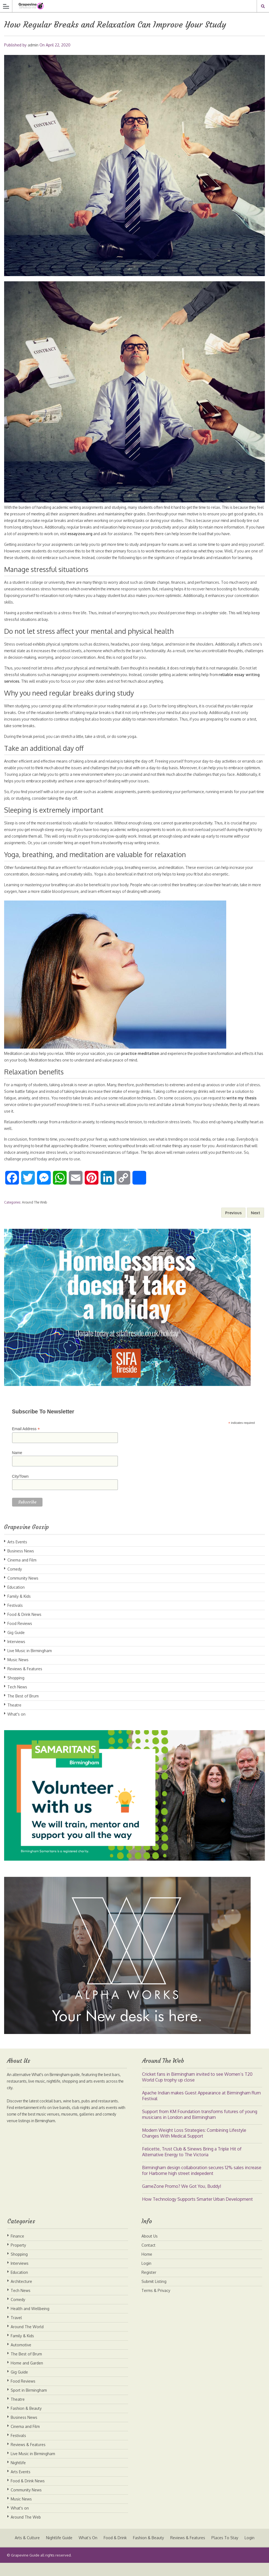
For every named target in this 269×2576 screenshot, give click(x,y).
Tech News (17, 1700)
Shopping (15, 1691)
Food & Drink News (24, 1627)
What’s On (87, 2551)
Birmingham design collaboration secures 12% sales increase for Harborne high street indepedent (201, 2183)
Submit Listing (153, 2294)
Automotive (21, 2358)
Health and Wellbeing (30, 2321)
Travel (16, 2330)
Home (146, 2267)
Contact (148, 2258)
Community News (22, 1591)
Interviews (16, 1654)
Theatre (14, 1718)
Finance (17, 2249)
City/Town (20, 1489)
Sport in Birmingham (29, 2403)
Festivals (15, 1618)
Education (16, 1600)
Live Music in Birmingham (29, 1663)
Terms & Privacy (155, 2303)
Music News (18, 1673)
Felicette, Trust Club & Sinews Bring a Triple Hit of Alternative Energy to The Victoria (192, 2165)
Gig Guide (16, 1645)
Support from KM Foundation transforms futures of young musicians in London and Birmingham (199, 2127)
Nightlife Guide (58, 2551)
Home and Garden (27, 2376)
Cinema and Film (21, 1573)
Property (18, 2258)
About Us (149, 2249)
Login (146, 2276)
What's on (16, 1727)
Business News (20, 1564)
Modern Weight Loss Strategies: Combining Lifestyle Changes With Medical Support (194, 2146)
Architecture (21, 2294)
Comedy (14, 1582)
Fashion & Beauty (26, 2421)
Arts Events (17, 1555)
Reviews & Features (24, 1682)
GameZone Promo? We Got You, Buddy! (181, 2199)
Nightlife (18, 2476)
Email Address (26, 1442)
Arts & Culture (26, 2551)
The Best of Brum (23, 1709)
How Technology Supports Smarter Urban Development (197, 2212)
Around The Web (34, 1215)
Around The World (27, 2340)
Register (148, 2285)
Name (17, 1466)
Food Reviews (19, 1636)
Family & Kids (19, 1609)
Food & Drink (114, 2551)
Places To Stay (225, 2551)
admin (33, 45)
